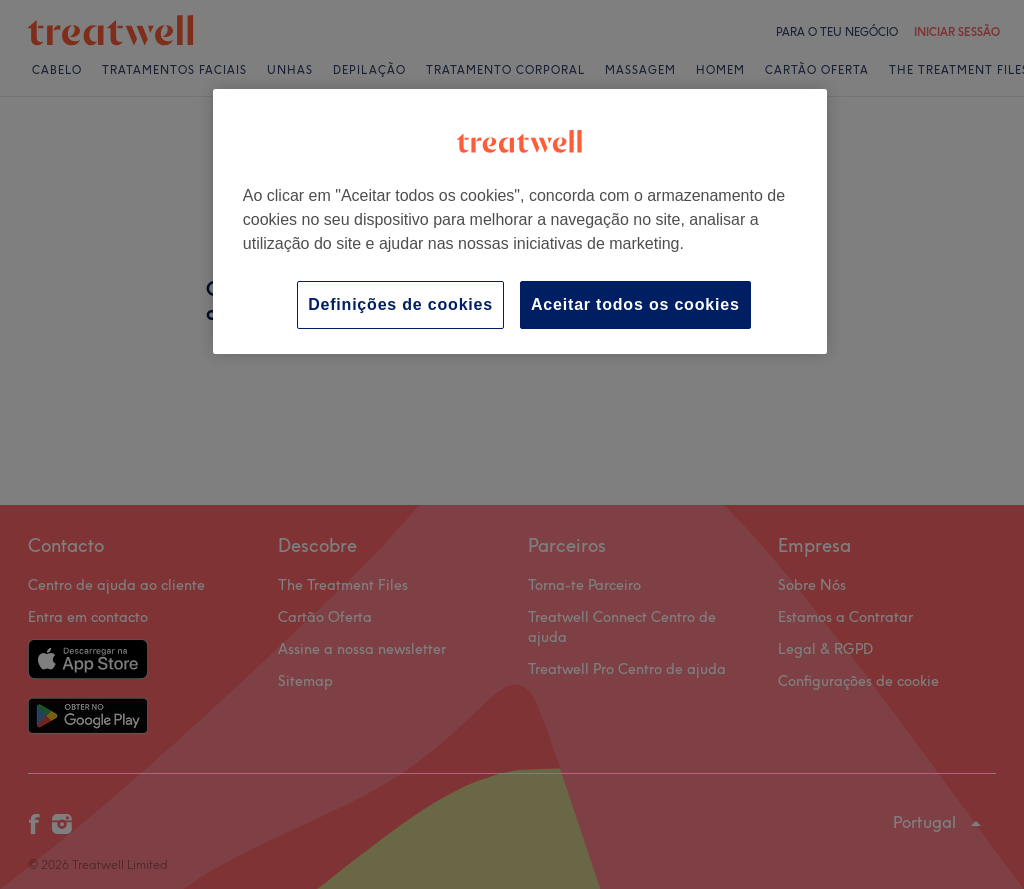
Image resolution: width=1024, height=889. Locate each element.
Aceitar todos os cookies (635, 304)
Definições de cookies (400, 304)
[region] (520, 221)
